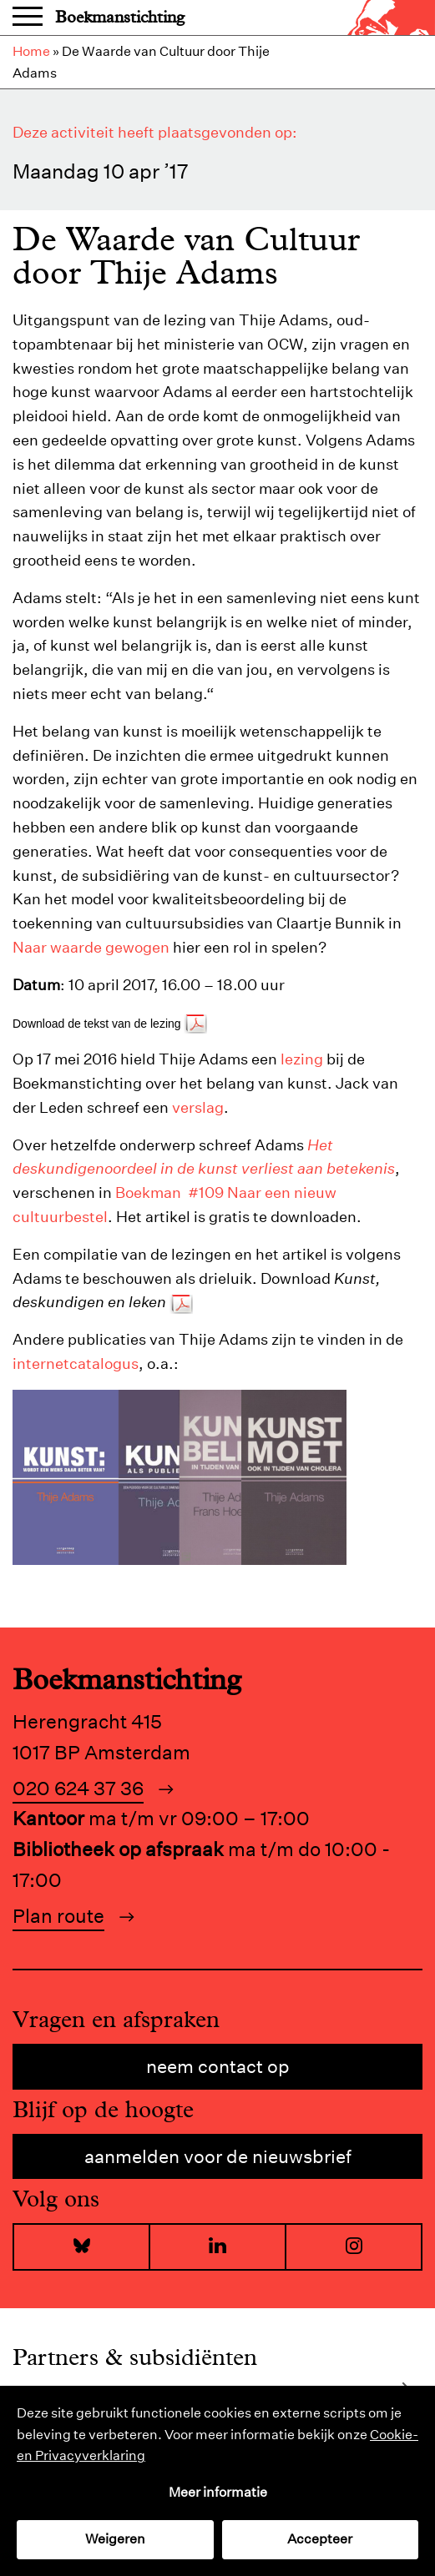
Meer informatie (218, 2492)
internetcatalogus (76, 1363)
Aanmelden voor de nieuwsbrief (218, 2156)
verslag (198, 1107)
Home (31, 51)
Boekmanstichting (120, 17)
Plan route (58, 1915)
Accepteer (319, 2539)
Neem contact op (218, 2066)
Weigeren (115, 2539)
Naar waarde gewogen (91, 947)
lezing (302, 1059)
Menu (28, 17)
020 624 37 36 (78, 1788)
